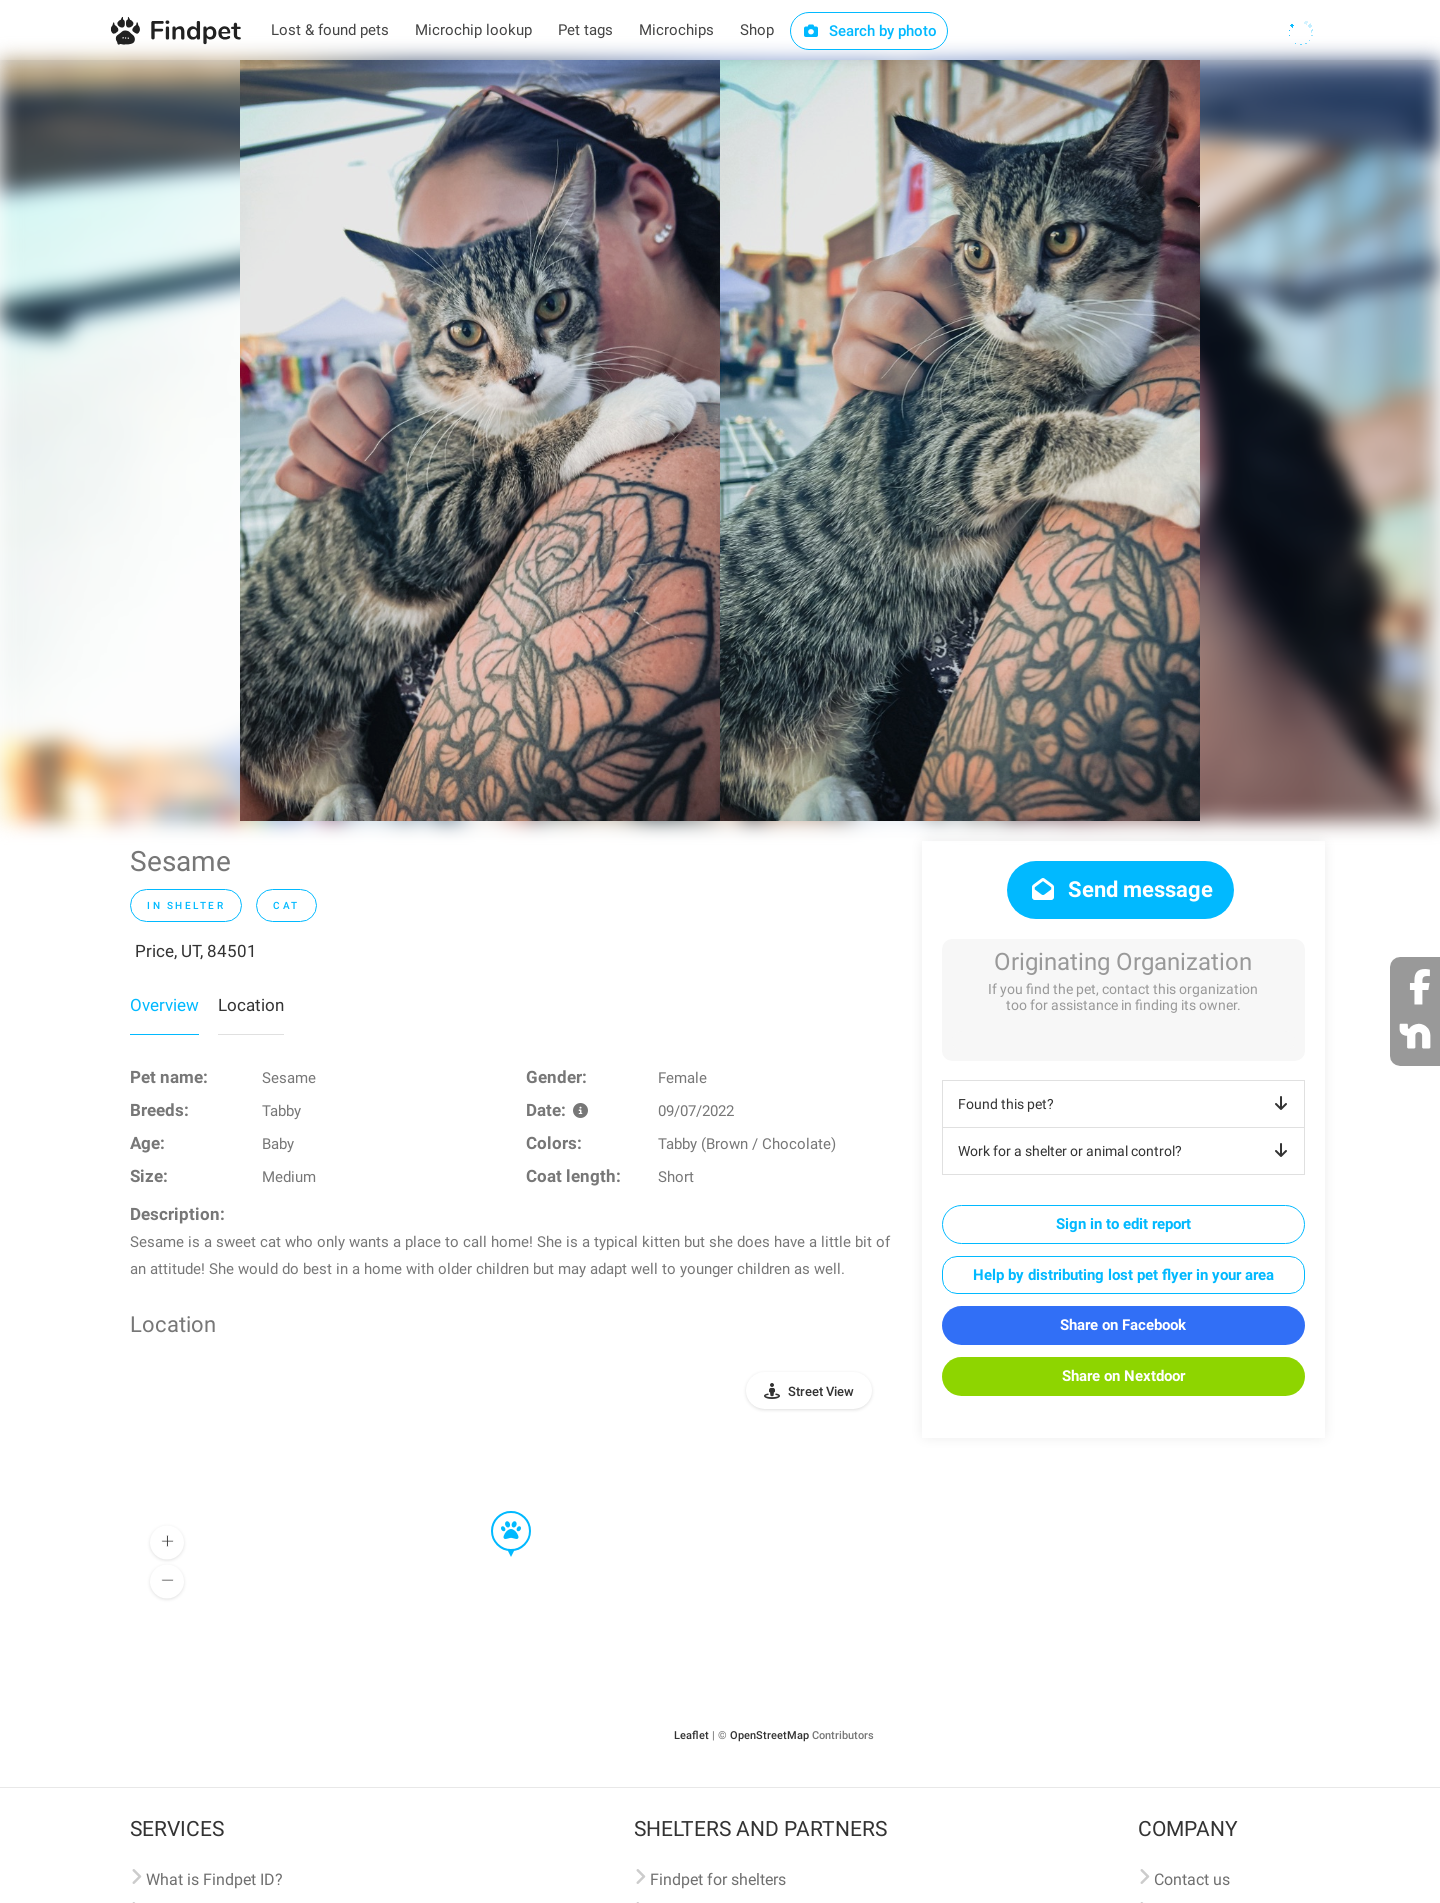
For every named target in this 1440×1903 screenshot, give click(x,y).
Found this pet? (1126, 1104)
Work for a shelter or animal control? (1126, 1151)
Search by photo (869, 31)
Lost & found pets (330, 30)
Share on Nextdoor (1123, 1376)
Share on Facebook (1123, 1325)
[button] (497, 1512)
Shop (757, 30)
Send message (1120, 889)
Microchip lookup (473, 30)
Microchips (676, 30)
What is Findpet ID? (214, 1879)
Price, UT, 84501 (196, 951)
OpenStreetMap (769, 1735)
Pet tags (585, 30)
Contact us (1192, 1879)
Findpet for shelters (718, 1879)
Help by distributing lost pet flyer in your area (1123, 1275)
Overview (164, 1005)
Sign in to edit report (1123, 1224)
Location (251, 1005)
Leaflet (691, 1735)
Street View (821, 1391)
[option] (480, 440)
